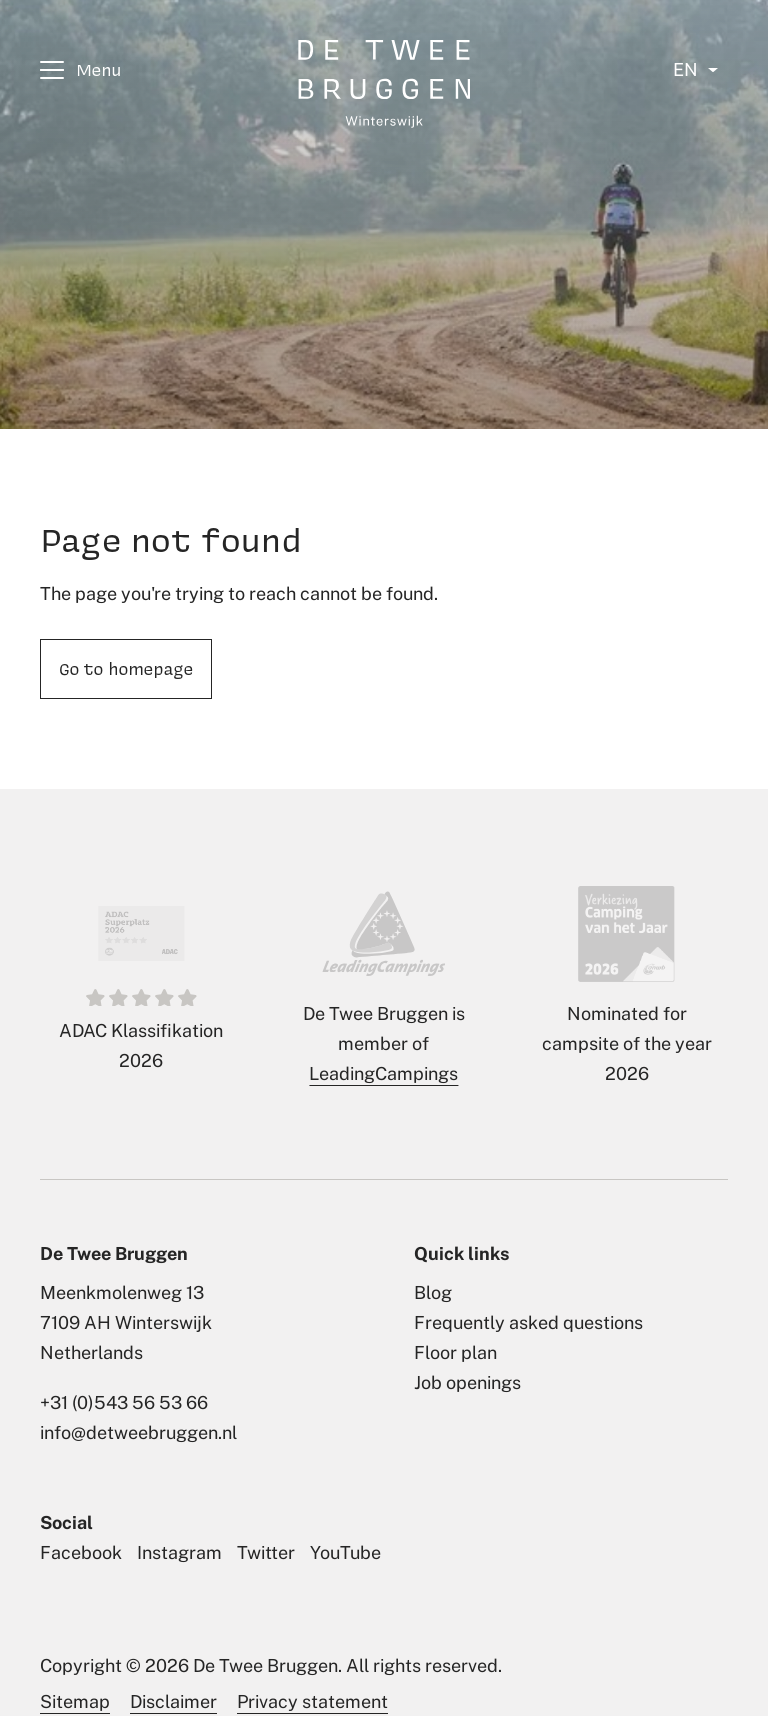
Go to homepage (126, 668)
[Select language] (695, 70)
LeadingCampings (383, 1073)
